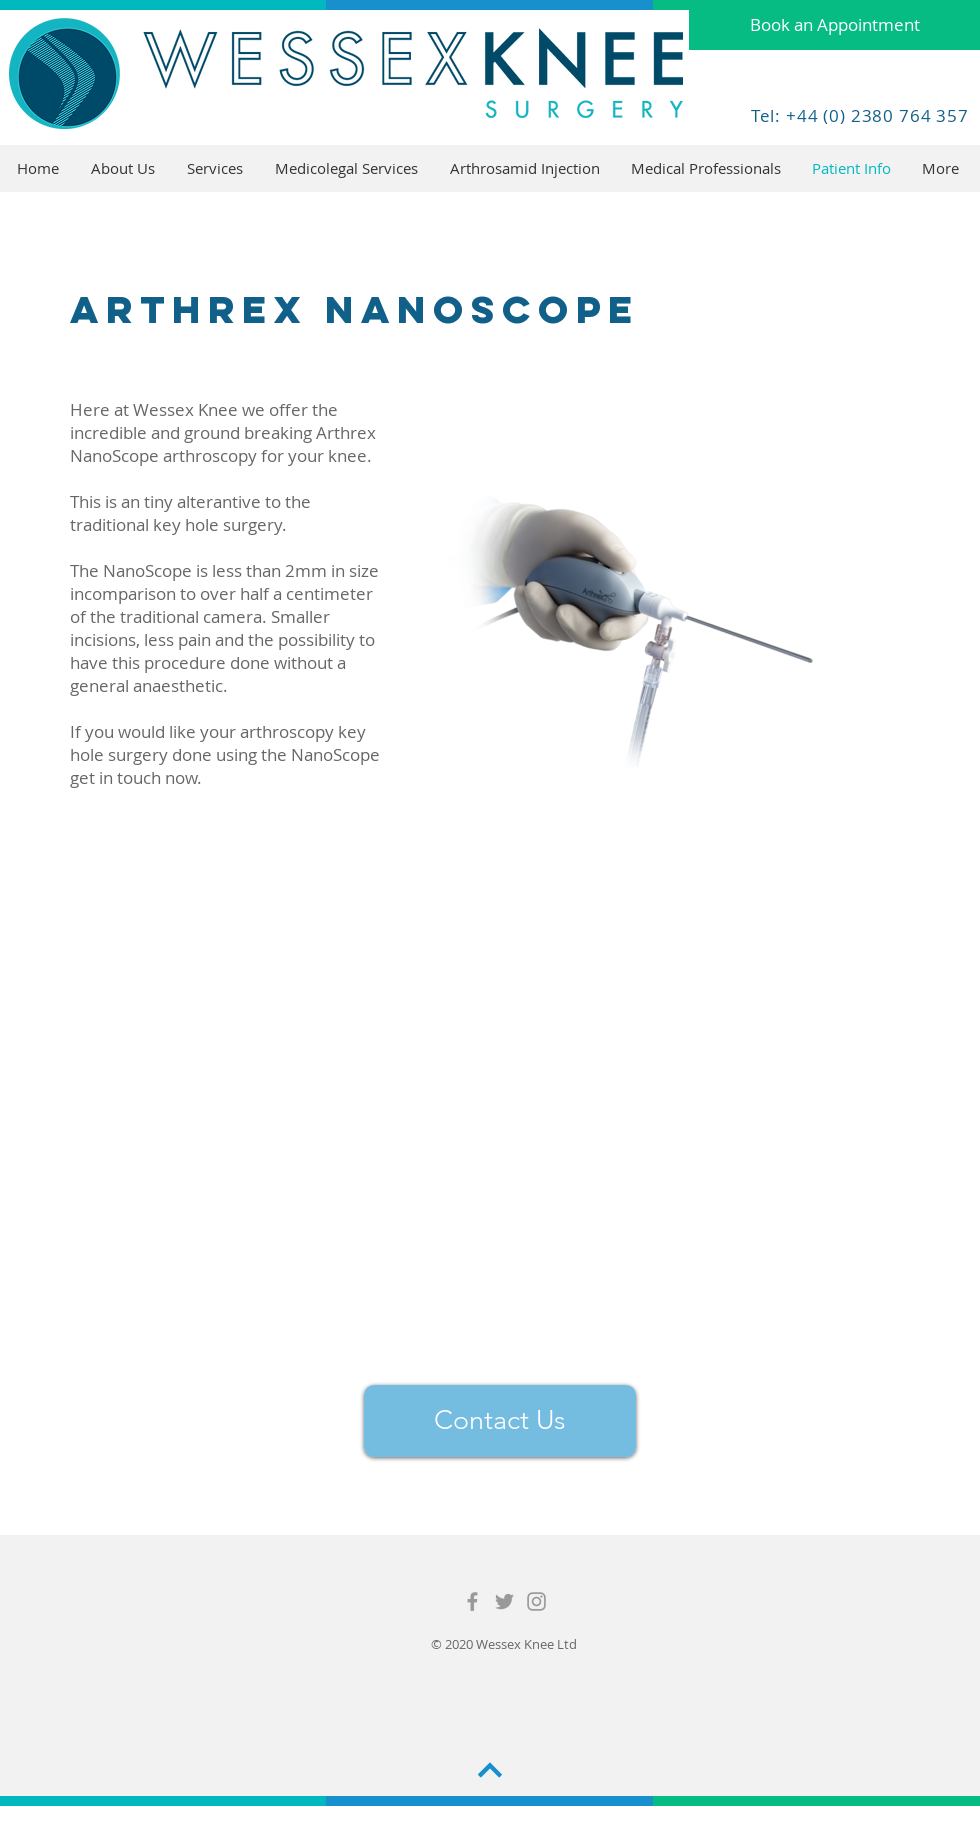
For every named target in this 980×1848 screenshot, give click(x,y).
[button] (216, 168)
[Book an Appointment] (834, 25)
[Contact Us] (500, 1421)
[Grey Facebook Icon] (472, 1601)
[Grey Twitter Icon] (504, 1601)
